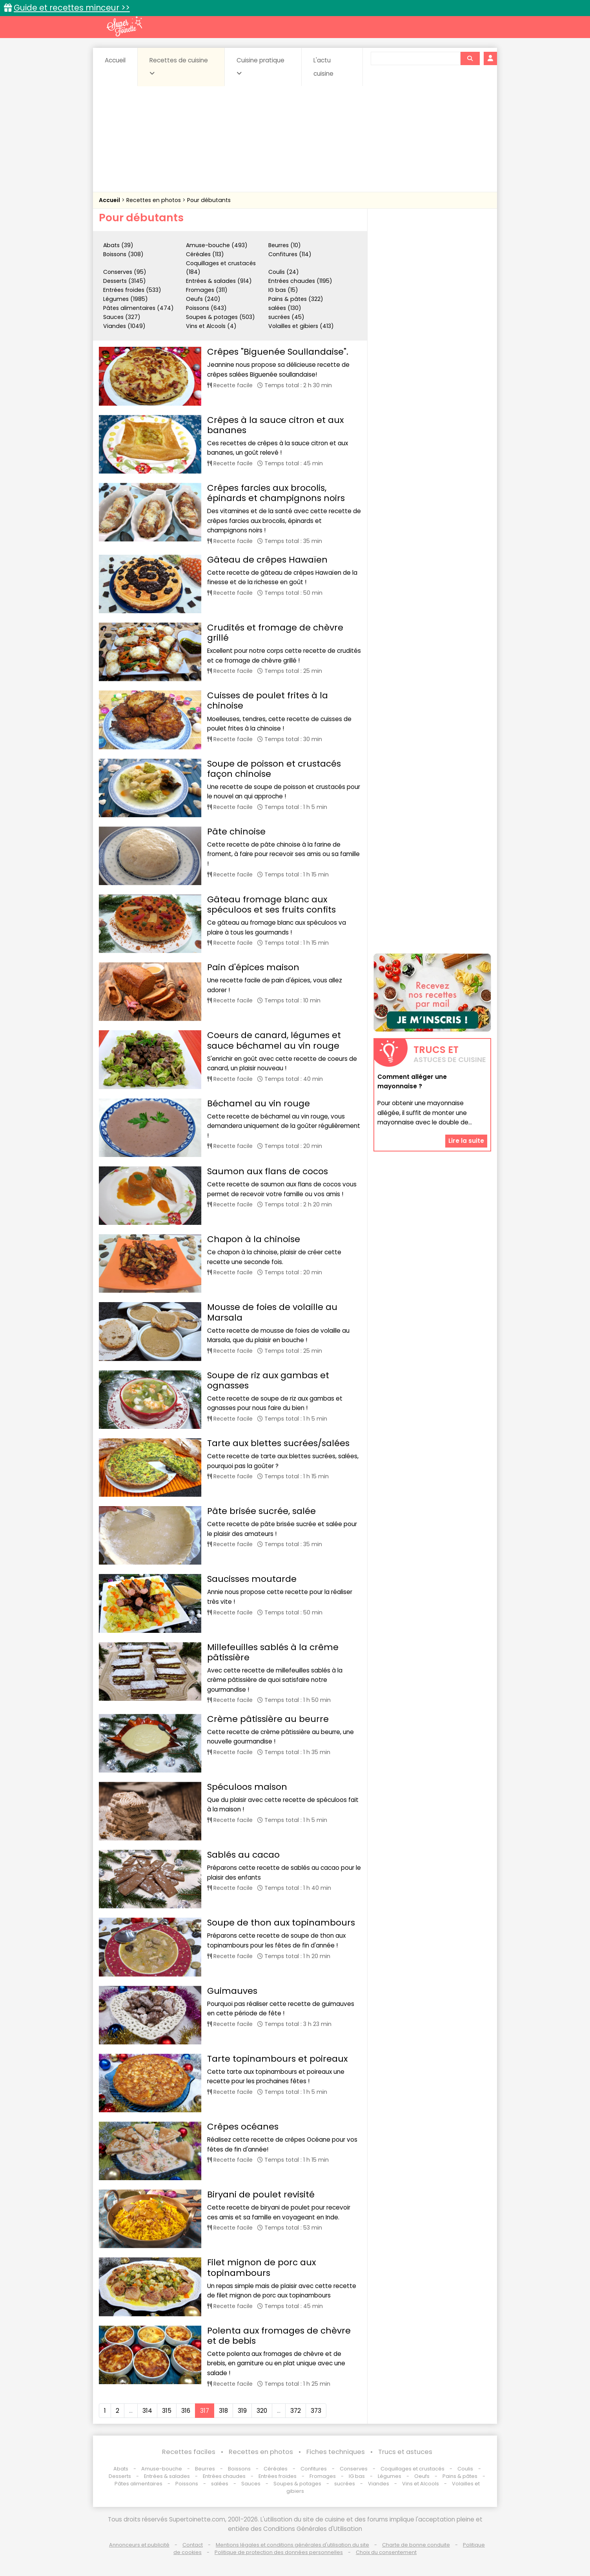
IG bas (357, 2476)
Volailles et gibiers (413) (301, 326)
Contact (192, 2544)
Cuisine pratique (260, 66)
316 (185, 2411)
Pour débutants (209, 200)
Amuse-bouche (161, 2468)
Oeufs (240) (203, 299)
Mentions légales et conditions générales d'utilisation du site (292, 2544)
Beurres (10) (284, 245)
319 (242, 2411)
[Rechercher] (470, 58)
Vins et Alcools (420, 2483)
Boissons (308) (123, 254)
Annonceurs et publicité (139, 2544)
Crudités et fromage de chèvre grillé (275, 632)
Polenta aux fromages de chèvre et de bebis (279, 2336)
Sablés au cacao (243, 1855)
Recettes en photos (154, 200)
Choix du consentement (386, 2552)
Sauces (250, 2483)
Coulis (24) (283, 272)
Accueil (115, 60)
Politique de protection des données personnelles (279, 2552)
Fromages (323, 2476)
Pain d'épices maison (253, 967)
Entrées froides (278, 2476)
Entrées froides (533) (132, 290)
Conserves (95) (124, 272)
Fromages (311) (207, 290)
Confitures (313, 2468)
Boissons (239, 2468)
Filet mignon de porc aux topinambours (261, 2267)
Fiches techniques (335, 2451)
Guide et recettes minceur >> (72, 7)
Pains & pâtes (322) (295, 299)
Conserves (354, 2468)
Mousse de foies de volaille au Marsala (272, 1312)
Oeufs (422, 2476)
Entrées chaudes (224, 2476)
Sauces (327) (121, 317)
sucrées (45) (286, 317)
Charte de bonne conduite (416, 2544)
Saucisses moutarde (252, 1579)
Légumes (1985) (125, 299)
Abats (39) (118, 245)
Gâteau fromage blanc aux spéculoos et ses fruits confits (271, 904)
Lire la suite (466, 1141)
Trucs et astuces (405, 2451)
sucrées (344, 2483)
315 (166, 2411)
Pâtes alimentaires (138, 2483)
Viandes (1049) (124, 326)
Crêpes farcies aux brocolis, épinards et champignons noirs (276, 493)
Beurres (205, 2468)
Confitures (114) (289, 254)
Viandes (378, 2483)
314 (147, 2411)
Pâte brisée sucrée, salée (261, 1511)
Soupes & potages (297, 2483)
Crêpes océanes (243, 2127)
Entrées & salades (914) (219, 281)
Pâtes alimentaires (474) (138, 308)
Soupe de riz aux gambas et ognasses (268, 1380)
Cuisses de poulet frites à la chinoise (267, 700)
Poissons (186, 2483)
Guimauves (232, 1991)
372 (295, 2411)
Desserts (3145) (124, 281)
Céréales (276, 2468)
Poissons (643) (206, 308)
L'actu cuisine (323, 67)
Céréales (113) (205, 254)
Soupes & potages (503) (220, 317)
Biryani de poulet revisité (261, 2194)
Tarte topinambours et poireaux (277, 2059)
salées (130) (284, 308)
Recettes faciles (188, 2451)
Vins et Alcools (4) (211, 326)
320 (262, 2411)
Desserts (120, 2476)
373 (316, 2411)
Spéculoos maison (247, 1787)
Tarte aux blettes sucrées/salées (278, 1443)
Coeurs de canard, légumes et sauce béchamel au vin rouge (274, 1040)
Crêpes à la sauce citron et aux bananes (275, 425)
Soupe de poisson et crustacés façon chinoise (274, 769)
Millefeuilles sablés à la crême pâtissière (273, 1652)
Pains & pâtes (459, 2476)
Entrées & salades (167, 2476)
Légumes (389, 2476)
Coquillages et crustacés (412, 2468)
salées (219, 2483)
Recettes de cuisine (178, 66)
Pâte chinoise (236, 831)
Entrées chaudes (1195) (300, 281)
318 (223, 2411)
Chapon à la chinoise (253, 1239)
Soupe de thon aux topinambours (281, 1923)
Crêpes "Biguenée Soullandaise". (277, 352)
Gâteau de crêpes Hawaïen (267, 560)
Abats (120, 2468)
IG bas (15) (283, 290)
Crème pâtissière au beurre (268, 1719)
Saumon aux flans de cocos (267, 1171)
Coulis (465, 2468)
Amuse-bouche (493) (217, 245)
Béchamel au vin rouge (258, 1103)
